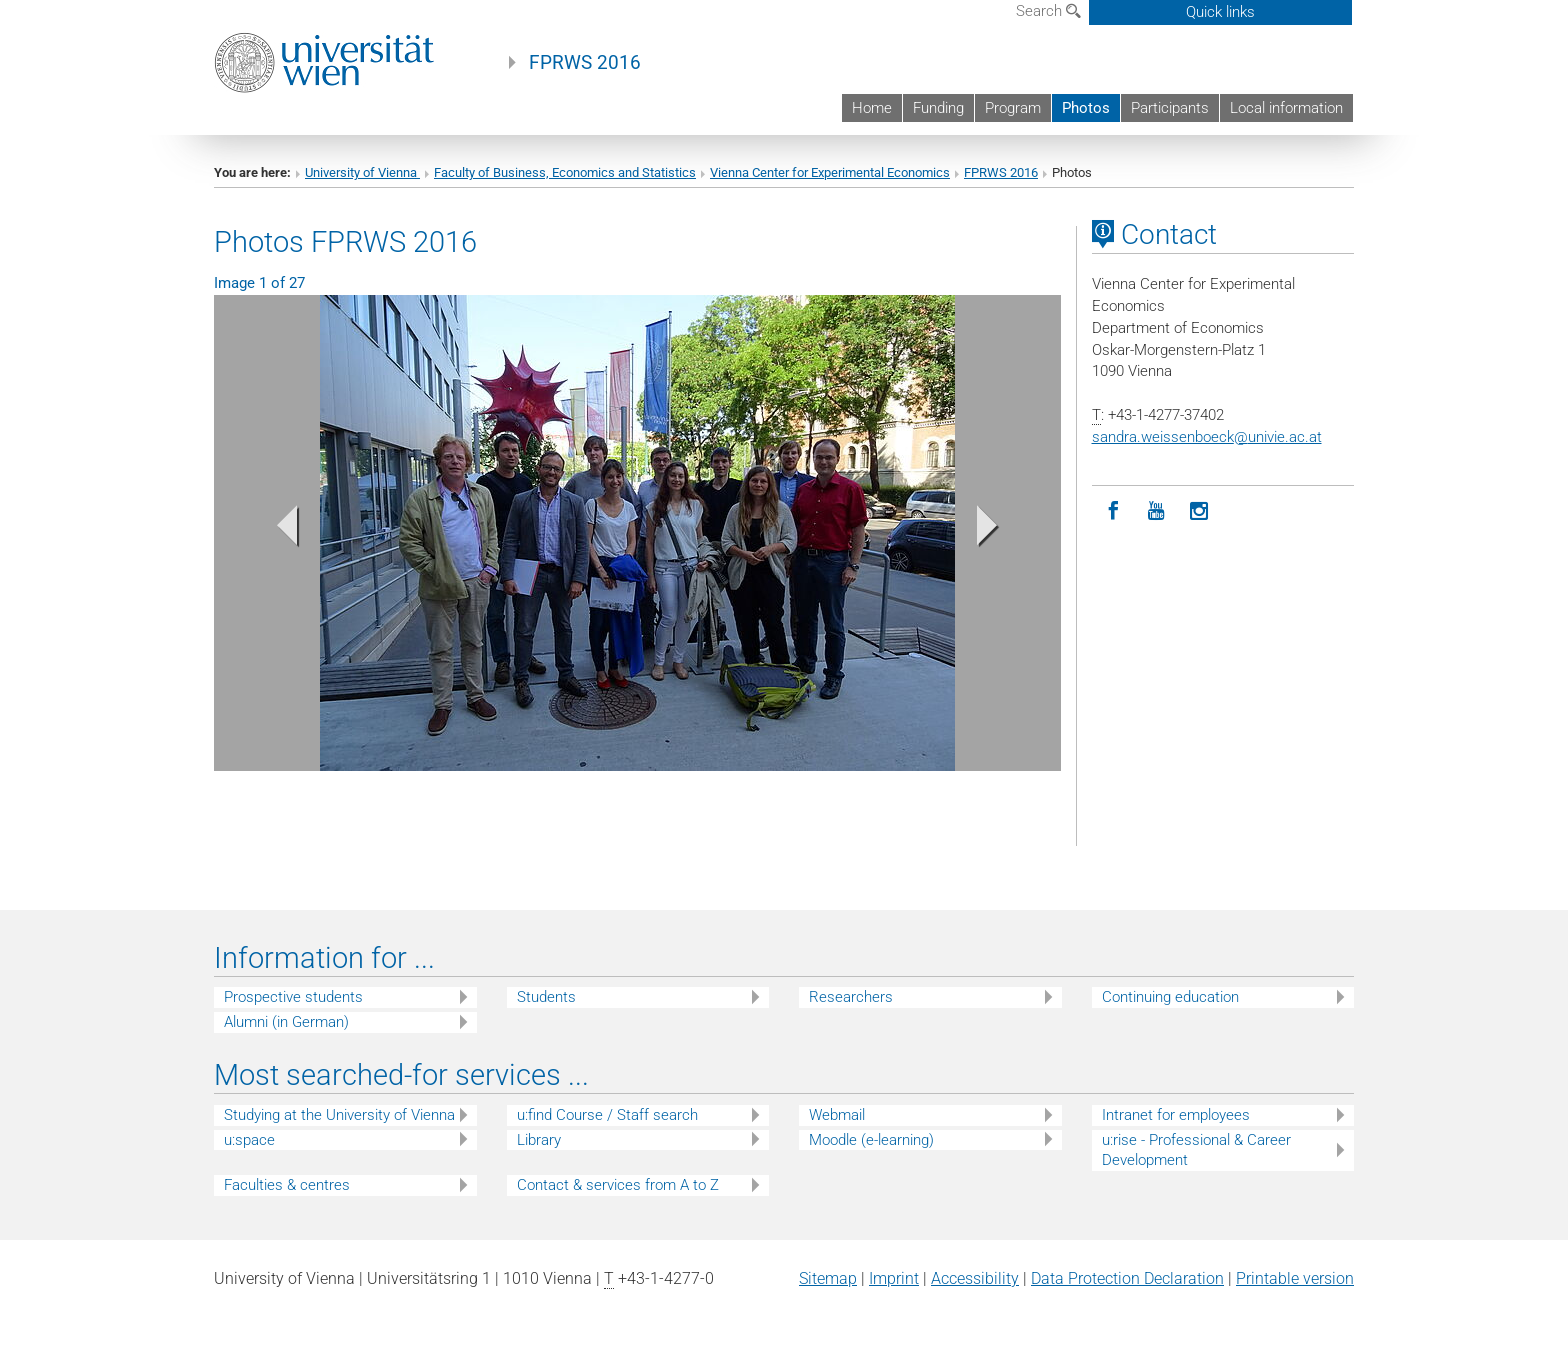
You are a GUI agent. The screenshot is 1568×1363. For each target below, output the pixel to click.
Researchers (851, 997)
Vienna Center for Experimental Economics (830, 172)
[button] (277, 529)
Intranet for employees (1176, 1115)
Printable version (1295, 1278)
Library (539, 1140)
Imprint (894, 1278)
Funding (938, 108)
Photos (1086, 108)
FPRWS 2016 (585, 63)
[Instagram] (1199, 511)
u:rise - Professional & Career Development (1196, 1150)
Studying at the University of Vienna (339, 1115)
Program (1013, 108)
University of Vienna (362, 172)
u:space (249, 1140)
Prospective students (293, 997)
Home (872, 108)
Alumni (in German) (286, 1022)
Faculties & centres (287, 1185)
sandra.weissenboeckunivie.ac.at (1207, 437)
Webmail (837, 1115)
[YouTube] (1156, 511)
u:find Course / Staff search (607, 1115)
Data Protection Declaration (1127, 1278)
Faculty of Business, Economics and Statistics (565, 172)
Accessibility (975, 1278)
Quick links (1220, 12)
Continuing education (1170, 997)
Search (1048, 11)
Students (546, 997)
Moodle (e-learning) (871, 1140)
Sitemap (828, 1278)
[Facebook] (1113, 511)
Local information (1286, 108)
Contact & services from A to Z (618, 1185)
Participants (1170, 108)
